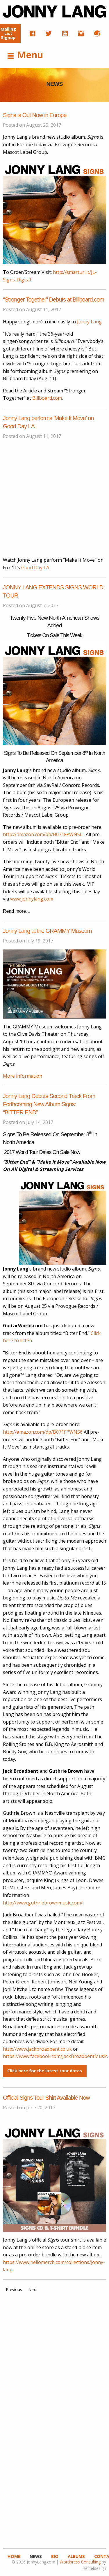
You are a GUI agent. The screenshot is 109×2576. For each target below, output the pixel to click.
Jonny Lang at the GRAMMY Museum (47, 931)
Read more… (17, 911)
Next (32, 2289)
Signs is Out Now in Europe (35, 115)
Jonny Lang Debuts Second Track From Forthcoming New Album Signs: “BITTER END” (49, 1104)
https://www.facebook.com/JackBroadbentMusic (55, 2056)
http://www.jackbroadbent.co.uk (37, 2049)
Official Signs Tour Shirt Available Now (46, 2097)
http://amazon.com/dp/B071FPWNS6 (43, 834)
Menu (25, 54)
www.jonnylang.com (31, 899)
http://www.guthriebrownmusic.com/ (43, 1903)
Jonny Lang (89, 321)
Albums (76, 2556)
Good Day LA (35, 567)
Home (14, 2556)
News (36, 2556)
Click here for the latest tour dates (44, 2070)
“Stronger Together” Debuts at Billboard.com (53, 299)
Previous (14, 2289)
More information (22, 1076)
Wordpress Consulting (80, 2562)
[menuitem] (33, 33)
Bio (54, 2556)
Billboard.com (47, 398)
